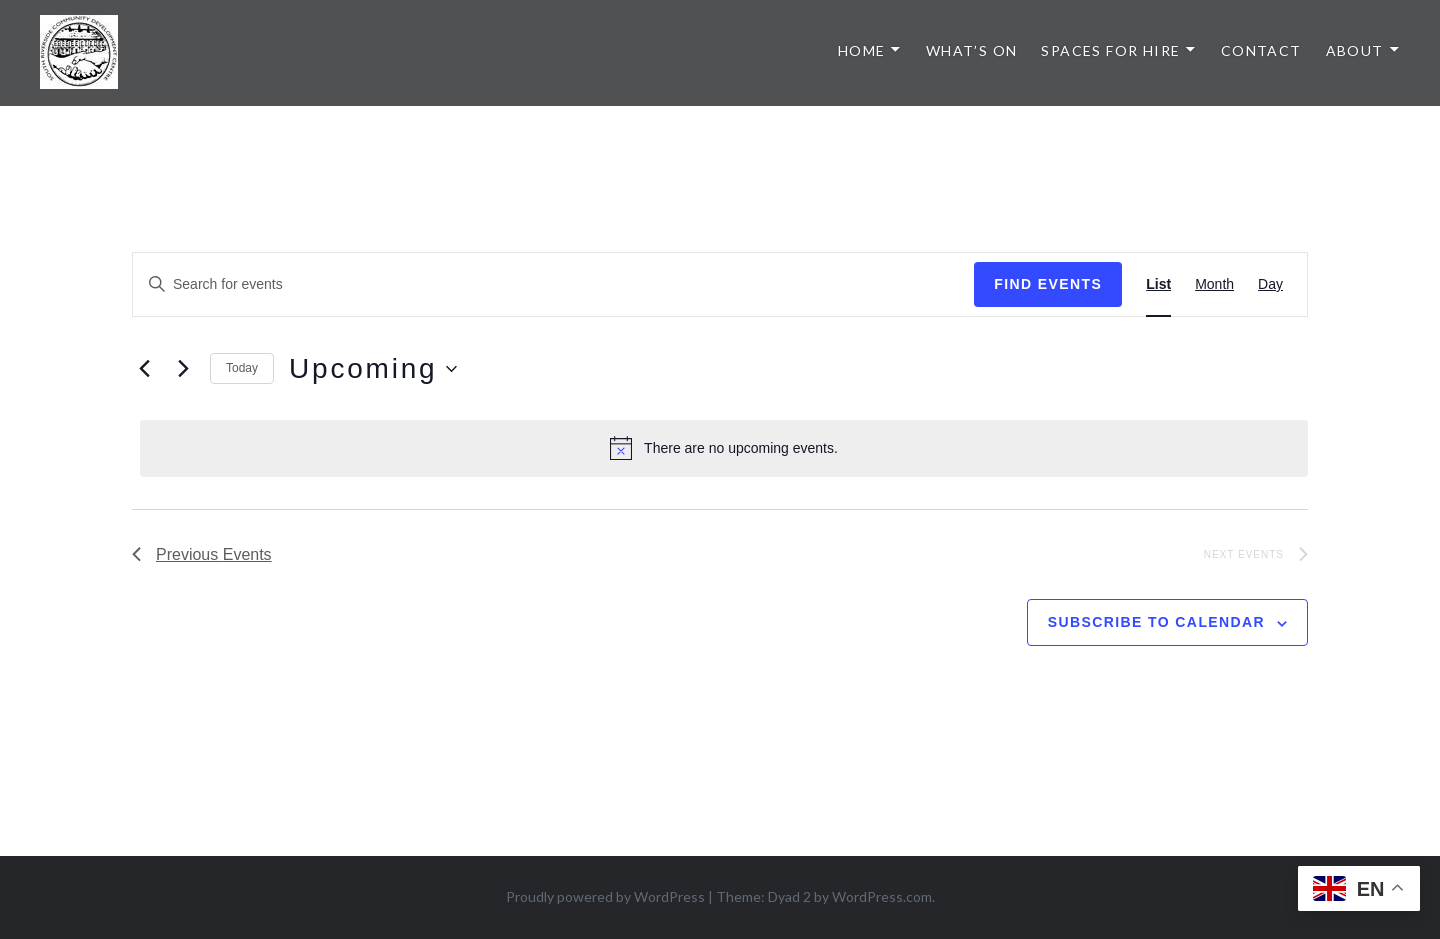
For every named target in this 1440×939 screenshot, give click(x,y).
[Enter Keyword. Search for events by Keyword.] (553, 284)
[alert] (724, 448)
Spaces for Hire (1110, 50)
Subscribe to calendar (1156, 622)
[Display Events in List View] (1158, 284)
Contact (1261, 50)
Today (242, 368)
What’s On (972, 50)
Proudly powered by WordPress (605, 896)
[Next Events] (183, 369)
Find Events (1048, 284)
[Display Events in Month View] (1214, 284)
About (1355, 50)
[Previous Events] (144, 369)
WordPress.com (882, 896)
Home (862, 50)
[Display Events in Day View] (1270, 284)
